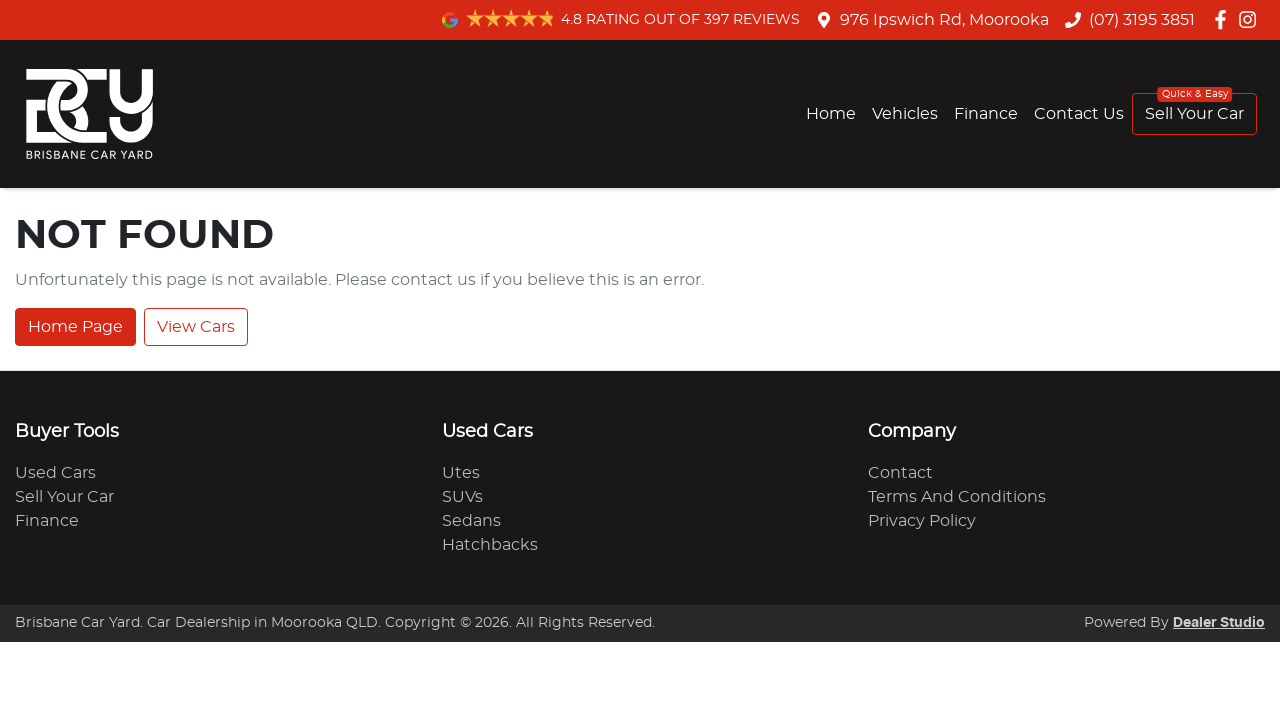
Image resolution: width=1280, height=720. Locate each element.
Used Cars (55, 473)
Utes (461, 473)
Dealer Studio (1219, 623)
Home (831, 114)
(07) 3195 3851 (1142, 20)
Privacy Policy (922, 521)
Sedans (471, 521)
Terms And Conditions (957, 497)
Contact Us (1079, 114)
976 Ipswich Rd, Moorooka (944, 20)
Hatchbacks (490, 545)
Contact (900, 473)
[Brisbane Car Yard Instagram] (1251, 19)
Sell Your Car (1194, 114)
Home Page (75, 327)
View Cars (196, 327)
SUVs (462, 497)
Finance (986, 114)
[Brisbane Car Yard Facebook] (1224, 19)
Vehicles (905, 114)
